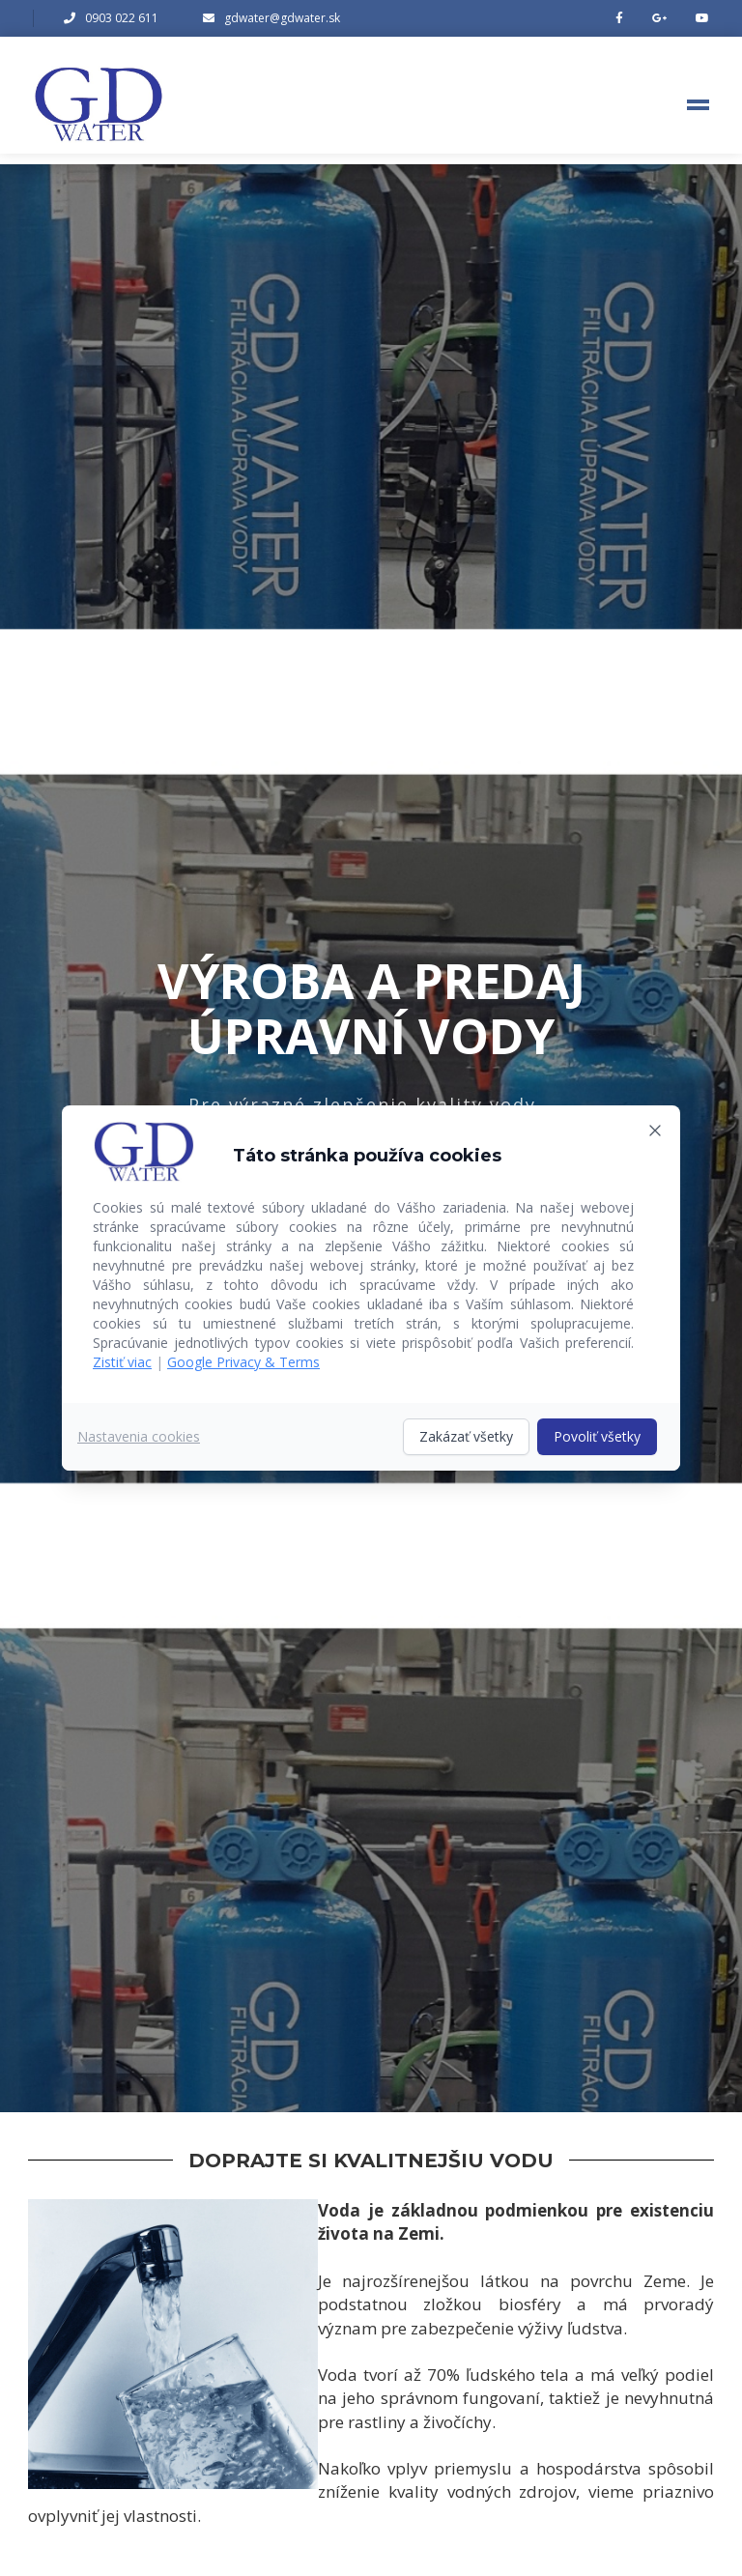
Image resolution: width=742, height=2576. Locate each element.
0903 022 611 (121, 18)
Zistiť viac (122, 1362)
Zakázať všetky (466, 1436)
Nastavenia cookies (138, 1436)
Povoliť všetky (597, 1436)
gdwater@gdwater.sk (282, 18)
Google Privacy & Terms (243, 1362)
